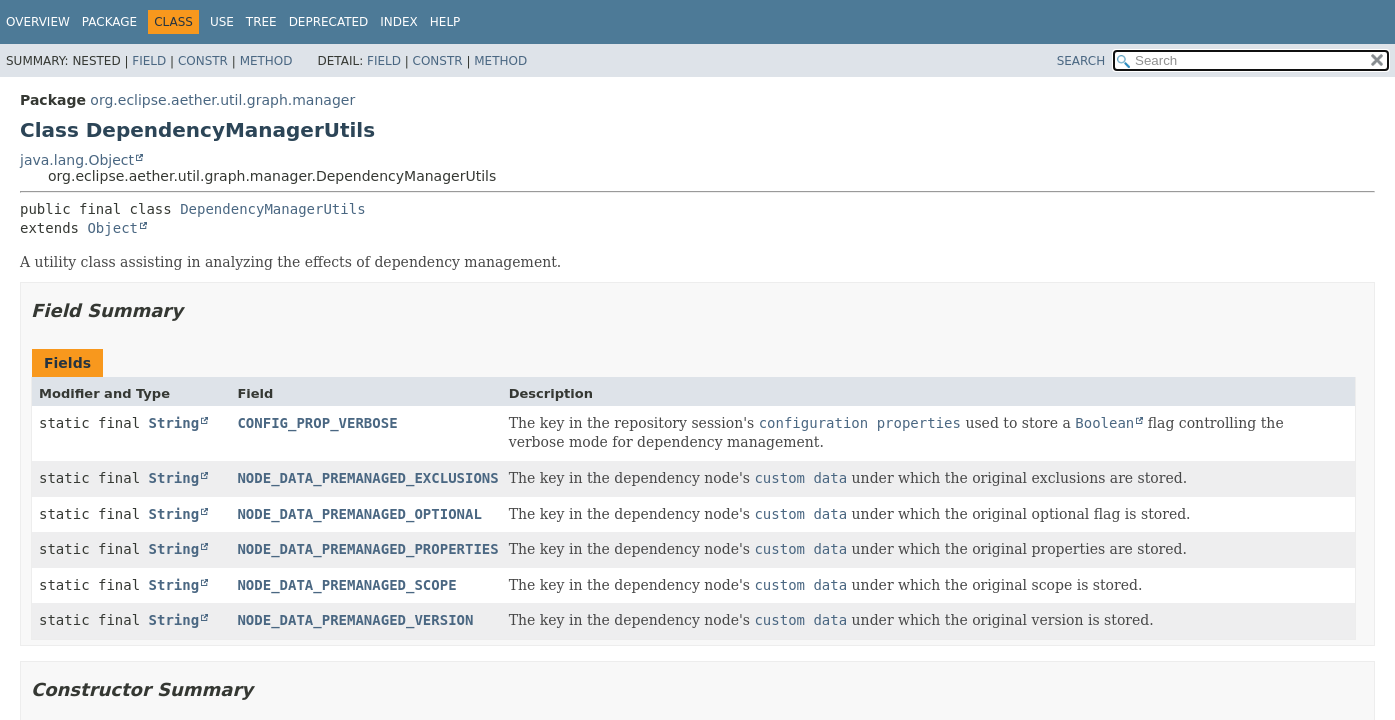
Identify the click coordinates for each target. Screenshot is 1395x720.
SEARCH (1081, 61)
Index (399, 22)
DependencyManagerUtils (272, 209)
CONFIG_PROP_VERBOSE (317, 423)
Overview (38, 22)
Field (149, 61)
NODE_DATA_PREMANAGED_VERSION (355, 620)
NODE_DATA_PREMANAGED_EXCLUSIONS (367, 478)
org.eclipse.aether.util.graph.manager (222, 100)
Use (222, 22)
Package (109, 22)
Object (112, 228)
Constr (203, 61)
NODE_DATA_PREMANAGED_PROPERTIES (367, 549)
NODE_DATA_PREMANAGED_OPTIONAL (359, 514)
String (174, 423)
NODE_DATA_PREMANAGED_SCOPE (346, 585)
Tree (261, 22)
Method (266, 61)
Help (445, 22)
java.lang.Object (77, 160)
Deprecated (329, 22)
